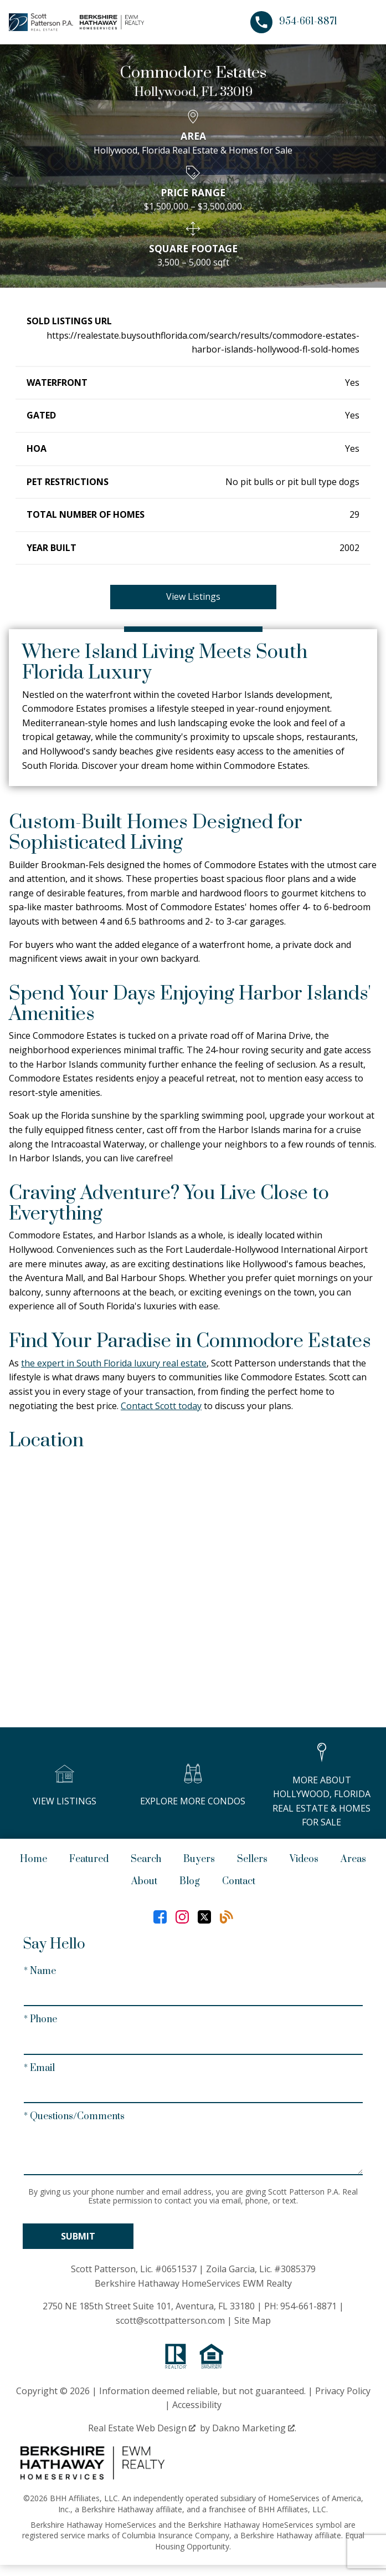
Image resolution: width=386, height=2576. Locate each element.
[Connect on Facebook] (160, 1917)
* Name (40, 1971)
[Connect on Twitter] (204, 1917)
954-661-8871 (308, 2306)
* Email (39, 2068)
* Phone (40, 2019)
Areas (353, 1859)
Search (146, 1859)
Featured (89, 1859)
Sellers (252, 1859)
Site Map (252, 2320)
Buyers (199, 1859)
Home (33, 1859)
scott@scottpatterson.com (170, 2320)
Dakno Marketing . (254, 2428)
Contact (238, 1881)
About (144, 1881)
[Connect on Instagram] (182, 1917)
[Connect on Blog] (226, 1917)
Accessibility (197, 2405)
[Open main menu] (364, 22)
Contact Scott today (161, 1406)
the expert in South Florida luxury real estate (114, 1363)
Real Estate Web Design (141, 2428)
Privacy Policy (342, 2391)
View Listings (193, 596)
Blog (189, 1881)
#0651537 (176, 2269)
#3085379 (295, 2269)
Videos (304, 1859)
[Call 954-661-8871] (293, 22)
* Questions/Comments (74, 2116)
